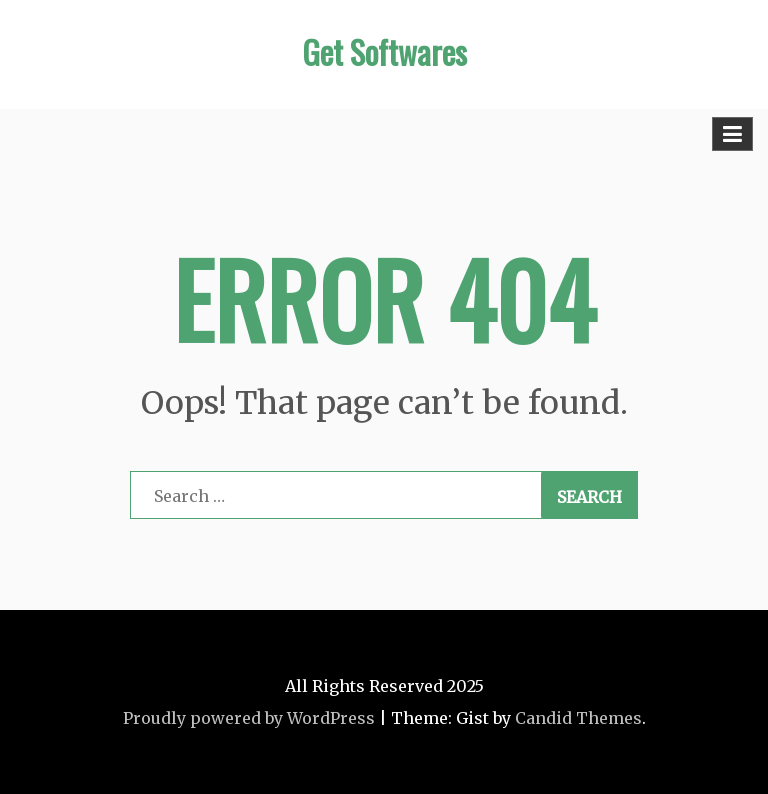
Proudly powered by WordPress (249, 718)
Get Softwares (384, 51)
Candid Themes (578, 718)
